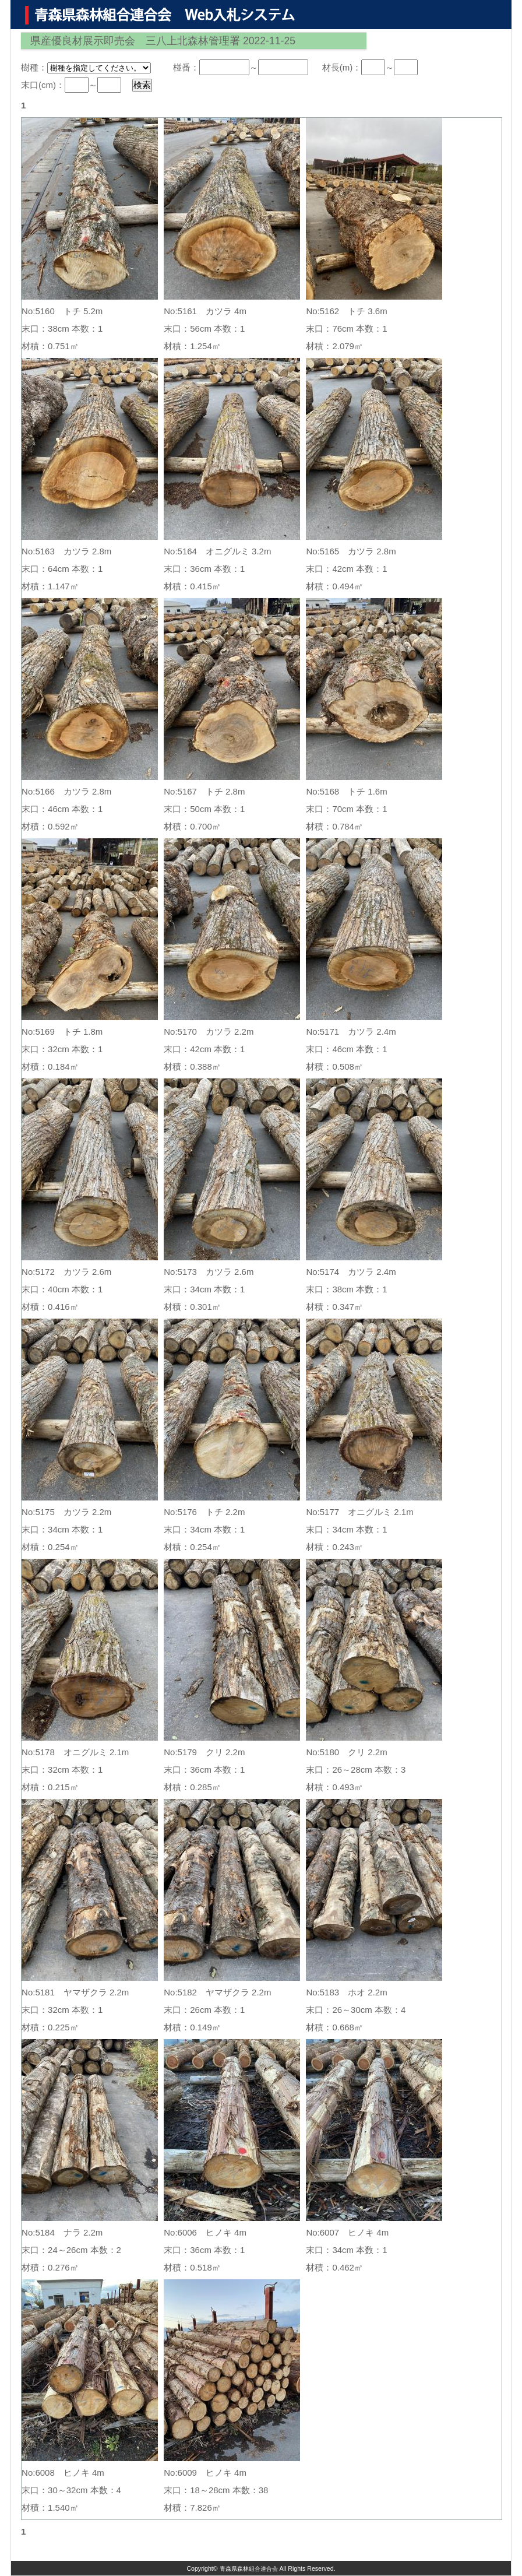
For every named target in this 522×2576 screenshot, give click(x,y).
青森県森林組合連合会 (249, 2568)
